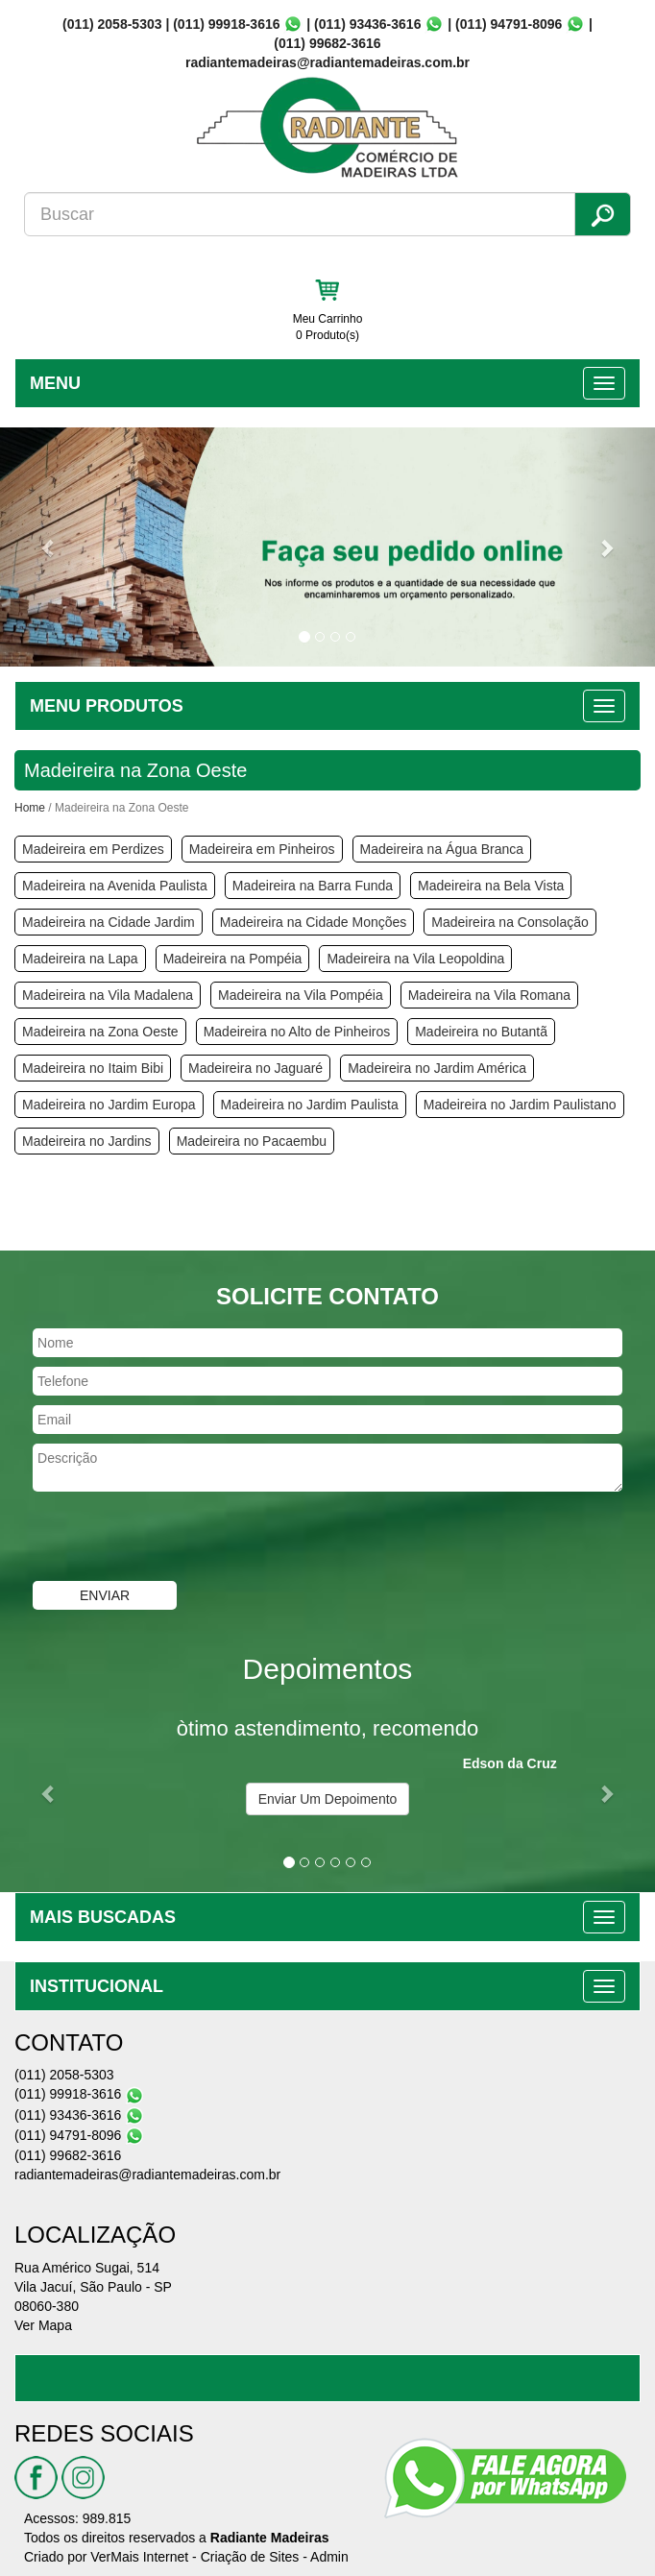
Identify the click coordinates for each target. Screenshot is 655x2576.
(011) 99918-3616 (226, 24)
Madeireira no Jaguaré (255, 1068)
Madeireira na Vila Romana (489, 995)
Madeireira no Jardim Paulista (310, 1104)
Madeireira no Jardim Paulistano (520, 1104)
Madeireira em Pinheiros (262, 849)
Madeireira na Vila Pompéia (300, 995)
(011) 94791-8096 (508, 24)
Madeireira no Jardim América (437, 1068)
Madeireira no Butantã (481, 1031)
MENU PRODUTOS (106, 706)
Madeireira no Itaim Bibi (92, 1068)
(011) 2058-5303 (112, 24)
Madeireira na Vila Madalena (107, 995)
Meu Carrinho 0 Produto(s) (328, 327)
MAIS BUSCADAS (103, 1917)
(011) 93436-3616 (367, 24)
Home (29, 807)
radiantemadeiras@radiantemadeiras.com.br (147, 2174)
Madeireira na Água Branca (441, 849)
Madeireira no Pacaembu (252, 1141)
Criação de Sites (250, 2556)
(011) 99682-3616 (327, 43)
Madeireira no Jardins (87, 1141)
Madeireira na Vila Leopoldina (415, 958)
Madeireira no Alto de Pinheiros (297, 1031)
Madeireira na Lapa (80, 958)
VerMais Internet (139, 2556)
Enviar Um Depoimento (328, 1799)
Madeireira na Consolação (509, 922)
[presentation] (146, 1538)
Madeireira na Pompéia (233, 958)
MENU (55, 383)
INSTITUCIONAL (96, 1986)
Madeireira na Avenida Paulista (114, 885)
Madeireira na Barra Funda (312, 885)
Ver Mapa (43, 2325)
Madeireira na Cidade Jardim (108, 922)
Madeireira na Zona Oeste (100, 1031)
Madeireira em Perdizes (93, 849)
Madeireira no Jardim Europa (109, 1104)
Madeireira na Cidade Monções (313, 922)
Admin (329, 2556)
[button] (49, 547)
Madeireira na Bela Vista (491, 885)
